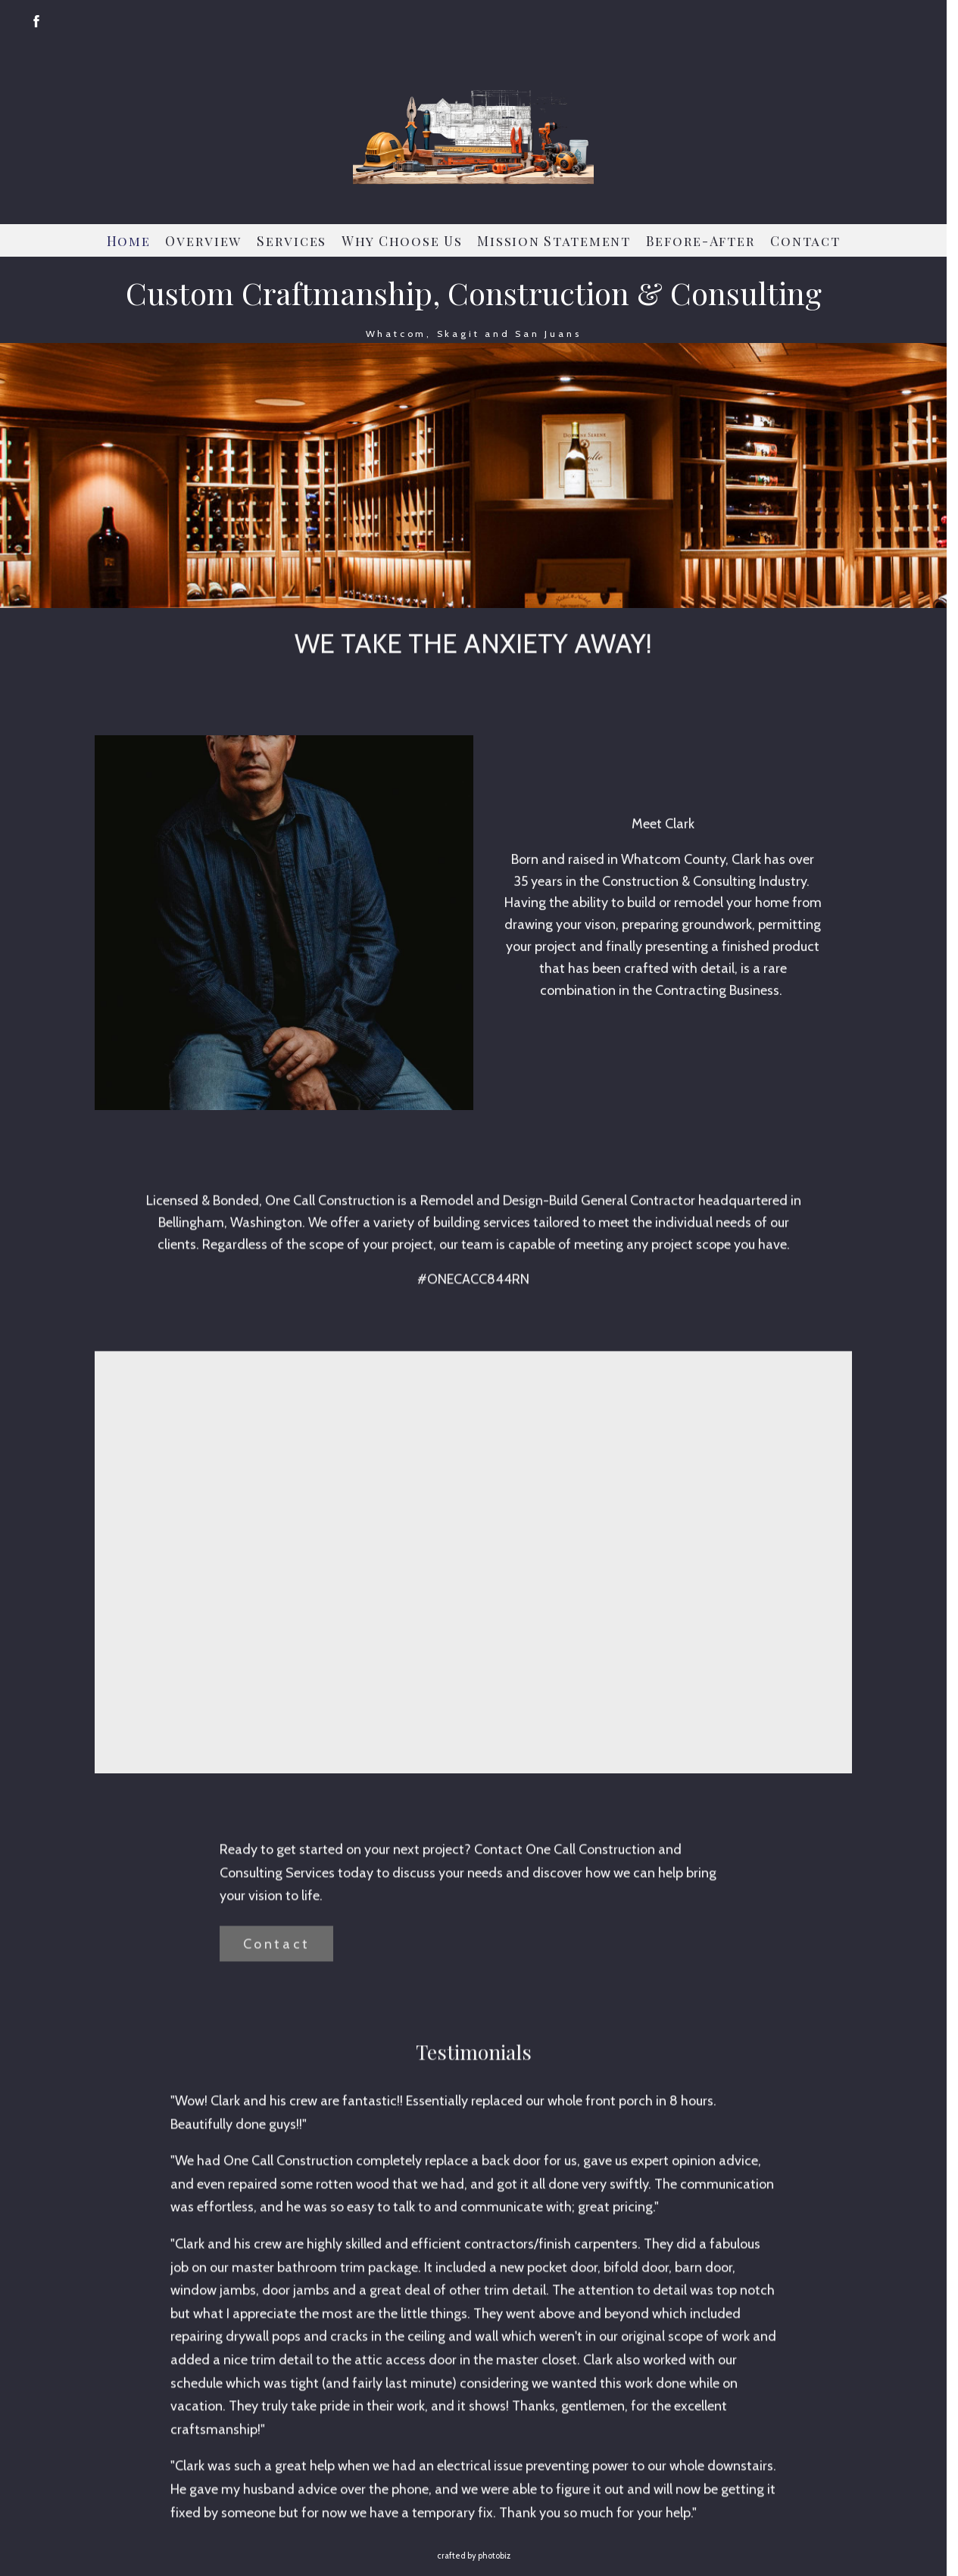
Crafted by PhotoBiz (473, 2555)
